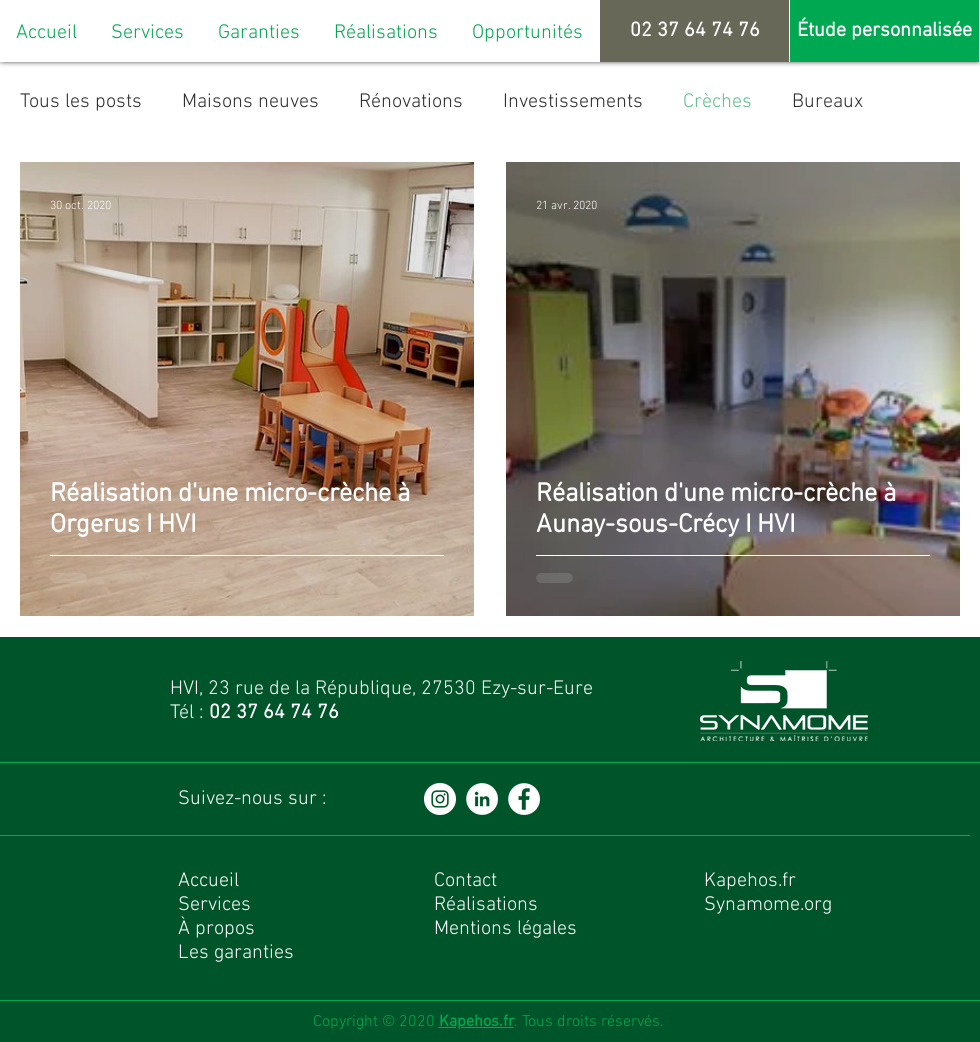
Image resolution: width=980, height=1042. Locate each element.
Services (214, 905)
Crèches (717, 102)
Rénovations (411, 102)
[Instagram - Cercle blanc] (440, 799)
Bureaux (827, 102)
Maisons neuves (250, 102)
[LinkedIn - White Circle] (482, 799)
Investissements (573, 102)
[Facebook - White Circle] (524, 799)
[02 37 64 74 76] (694, 31)
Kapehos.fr (476, 1022)
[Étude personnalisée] (884, 31)
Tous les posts (81, 102)
